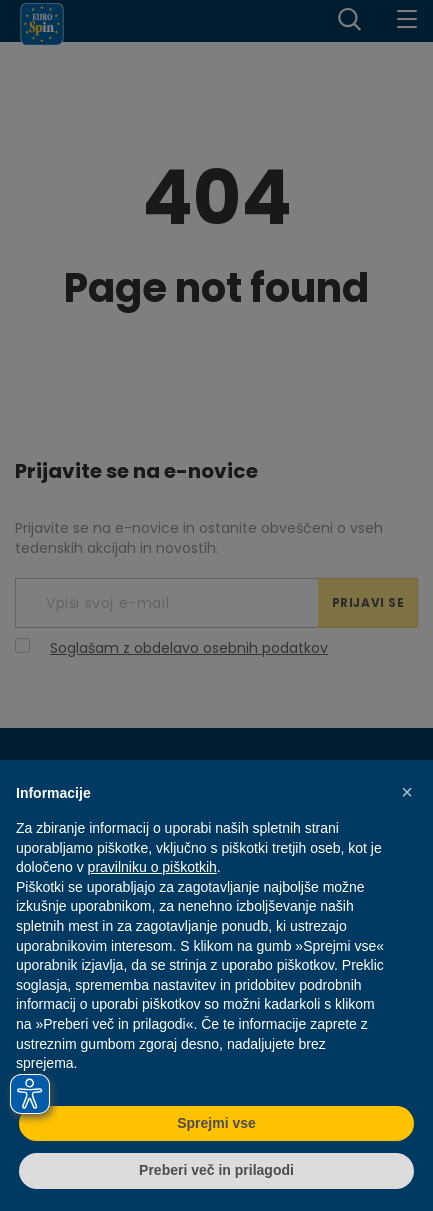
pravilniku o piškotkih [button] (152, 867)
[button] (407, 792)
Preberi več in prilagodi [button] (216, 1170)
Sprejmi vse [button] (216, 1123)
